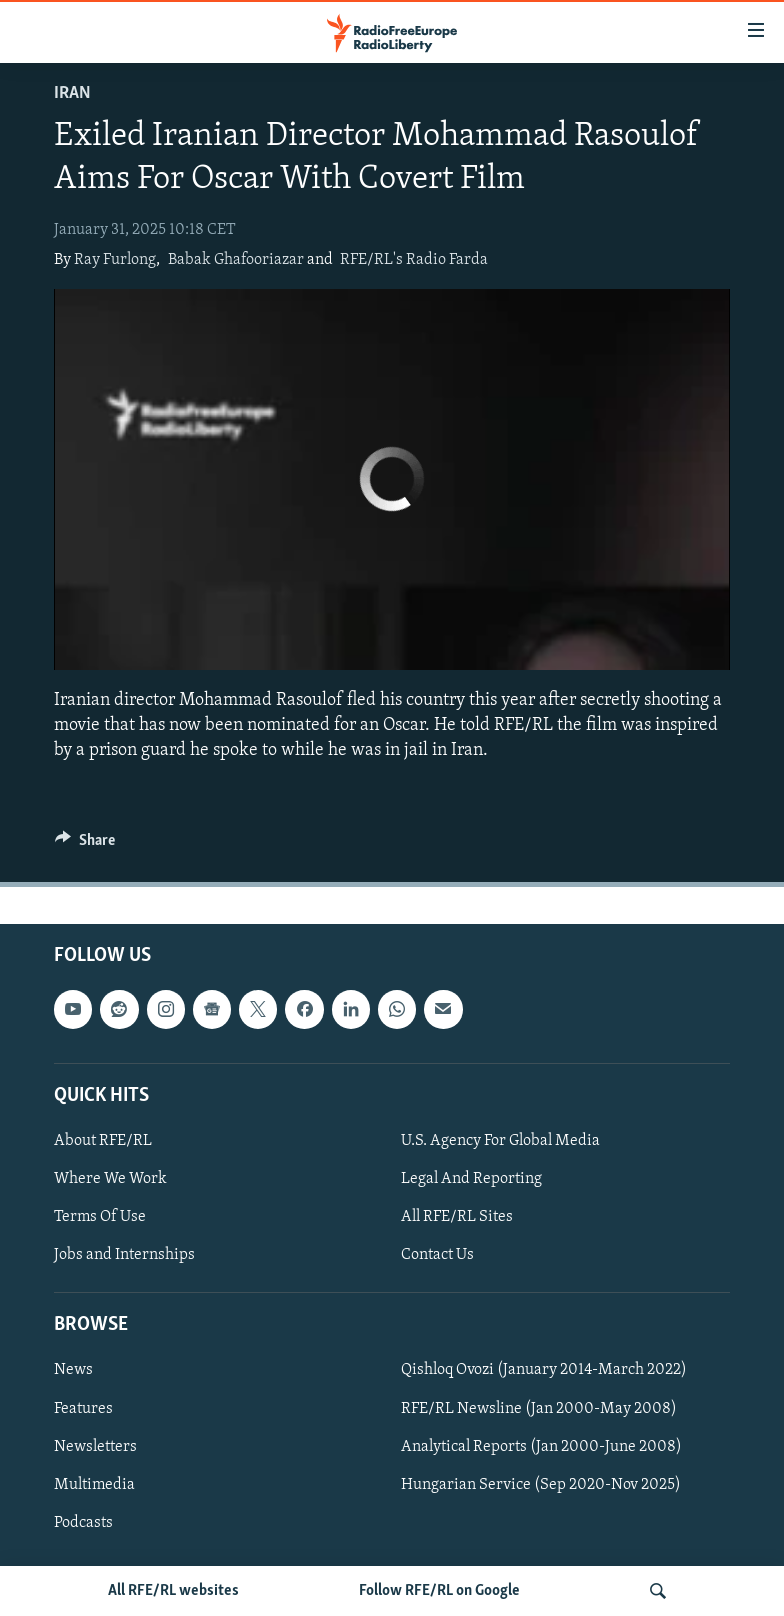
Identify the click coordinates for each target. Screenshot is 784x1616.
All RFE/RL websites (173, 1591)
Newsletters (95, 1447)
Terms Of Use (100, 1217)
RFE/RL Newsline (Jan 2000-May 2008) (539, 1409)
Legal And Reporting (471, 1179)
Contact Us (437, 1255)
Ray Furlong (115, 260)
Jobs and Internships (124, 1255)
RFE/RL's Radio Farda (414, 260)
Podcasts (83, 1523)
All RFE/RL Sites (457, 1217)
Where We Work (110, 1179)
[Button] (85, 845)
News (73, 1371)
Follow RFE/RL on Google (439, 1591)
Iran (72, 93)
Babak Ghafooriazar (236, 260)
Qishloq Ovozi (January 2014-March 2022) (544, 1371)
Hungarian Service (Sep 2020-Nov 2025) (541, 1485)
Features (83, 1409)
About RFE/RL (103, 1141)
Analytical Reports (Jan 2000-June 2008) (541, 1447)
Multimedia (94, 1485)
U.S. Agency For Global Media (500, 1141)
